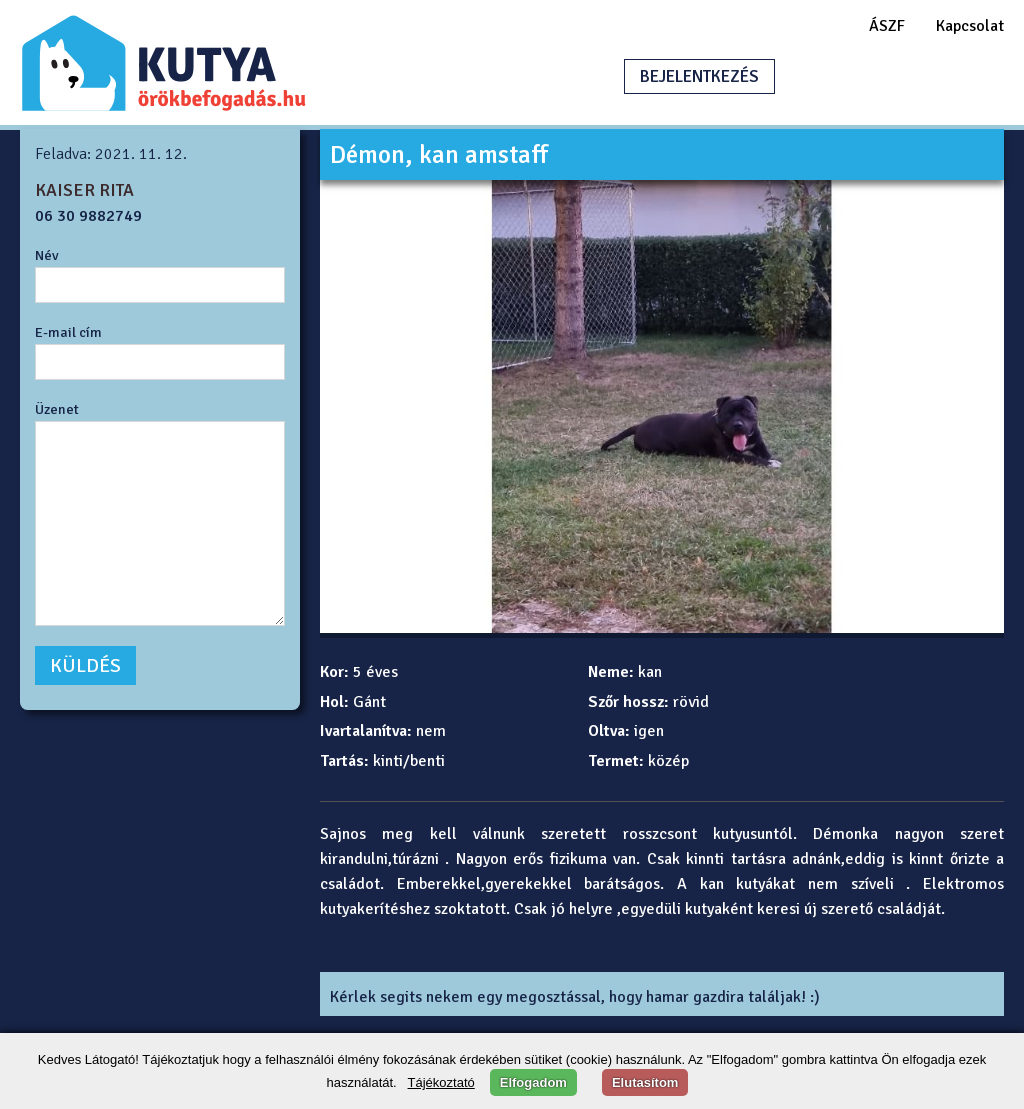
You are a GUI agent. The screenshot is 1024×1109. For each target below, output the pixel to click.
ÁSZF (887, 26)
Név (47, 255)
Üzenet (57, 409)
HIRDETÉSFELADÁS (888, 76)
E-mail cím (68, 332)
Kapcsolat (970, 26)
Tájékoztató (441, 1082)
